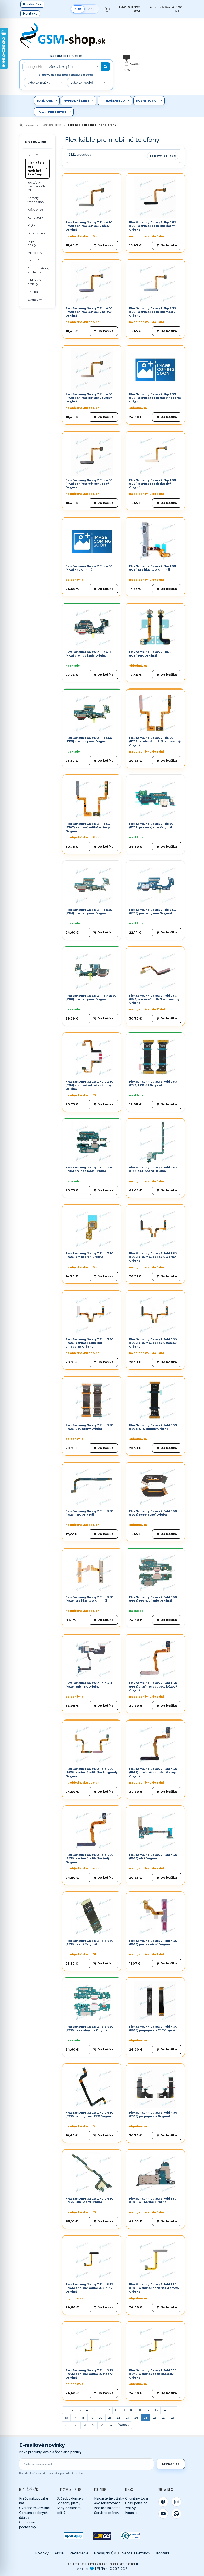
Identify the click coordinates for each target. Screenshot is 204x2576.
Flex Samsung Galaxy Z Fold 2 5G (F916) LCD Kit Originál (153, 1083)
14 (164, 2410)
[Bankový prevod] (130, 2536)
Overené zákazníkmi (34, 2508)
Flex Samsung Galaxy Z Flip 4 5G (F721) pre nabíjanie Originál (89, 653)
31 (84, 2425)
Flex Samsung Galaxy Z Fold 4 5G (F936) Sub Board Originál (89, 2200)
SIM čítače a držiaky (36, 282)
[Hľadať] (105, 66)
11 (140, 2410)
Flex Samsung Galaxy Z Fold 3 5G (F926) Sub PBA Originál (89, 1684)
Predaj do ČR (105, 2553)
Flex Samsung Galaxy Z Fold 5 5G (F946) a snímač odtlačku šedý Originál (153, 2374)
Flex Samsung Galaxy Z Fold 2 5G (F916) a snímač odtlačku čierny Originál (89, 1085)
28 (173, 2417)
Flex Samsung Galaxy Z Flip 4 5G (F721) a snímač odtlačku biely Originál (89, 226)
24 (136, 2417)
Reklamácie (78, 2553)
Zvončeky (35, 299)
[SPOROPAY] (74, 2535)
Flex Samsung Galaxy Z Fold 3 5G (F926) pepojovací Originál (153, 1513)
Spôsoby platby (68, 2503)
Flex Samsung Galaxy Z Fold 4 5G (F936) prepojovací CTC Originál (153, 2028)
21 (109, 2417)
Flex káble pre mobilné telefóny (36, 168)
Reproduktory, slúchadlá (38, 270)
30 (76, 2425)
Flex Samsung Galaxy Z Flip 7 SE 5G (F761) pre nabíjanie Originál (91, 997)
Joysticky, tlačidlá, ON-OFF (36, 186)
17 (74, 2417)
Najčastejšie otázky (109, 2498)
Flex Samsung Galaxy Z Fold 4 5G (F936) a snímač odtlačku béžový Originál (153, 1686)
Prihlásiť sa (32, 4)
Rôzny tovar (147, 100)
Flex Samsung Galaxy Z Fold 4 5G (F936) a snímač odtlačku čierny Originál (153, 1772)
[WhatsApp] (176, 2514)
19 (91, 2417)
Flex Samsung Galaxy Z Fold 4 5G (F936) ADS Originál (153, 1856)
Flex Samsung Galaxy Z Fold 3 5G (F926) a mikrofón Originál (89, 1255)
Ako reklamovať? (107, 2503)
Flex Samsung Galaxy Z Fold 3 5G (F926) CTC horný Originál (89, 1427)
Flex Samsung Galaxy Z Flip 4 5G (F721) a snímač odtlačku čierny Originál (152, 226)
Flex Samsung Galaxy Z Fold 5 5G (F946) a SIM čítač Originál (153, 2200)
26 (155, 2417)
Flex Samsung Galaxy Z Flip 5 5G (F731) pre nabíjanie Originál (89, 739)
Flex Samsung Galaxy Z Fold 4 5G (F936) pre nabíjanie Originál (89, 2028)
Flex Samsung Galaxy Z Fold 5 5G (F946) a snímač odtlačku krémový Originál (154, 2288)
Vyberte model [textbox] (81, 82)
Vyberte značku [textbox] (38, 82)
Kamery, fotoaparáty (36, 200)
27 (164, 2417)
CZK (91, 9)
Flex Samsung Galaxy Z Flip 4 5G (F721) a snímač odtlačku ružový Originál (89, 398)
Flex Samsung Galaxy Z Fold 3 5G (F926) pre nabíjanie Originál (153, 1598)
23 (127, 2417)
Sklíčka (33, 291)
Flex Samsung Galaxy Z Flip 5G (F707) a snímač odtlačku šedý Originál (88, 827)
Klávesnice (35, 209)
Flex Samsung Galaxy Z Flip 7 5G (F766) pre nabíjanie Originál (152, 911)
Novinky (42, 2553)
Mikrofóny (35, 252)
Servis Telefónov (136, 2553)
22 (118, 2417)
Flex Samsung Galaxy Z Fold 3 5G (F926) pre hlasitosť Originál (89, 1598)
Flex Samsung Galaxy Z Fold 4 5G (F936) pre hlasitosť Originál (153, 1942)
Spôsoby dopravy (70, 2498)
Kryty (31, 225)
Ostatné (33, 260)
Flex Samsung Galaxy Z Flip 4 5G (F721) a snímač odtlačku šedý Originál (89, 483)
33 (101, 2425)
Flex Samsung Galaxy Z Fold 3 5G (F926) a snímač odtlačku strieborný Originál (89, 1343)
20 (101, 2417)
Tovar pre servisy (51, 111)
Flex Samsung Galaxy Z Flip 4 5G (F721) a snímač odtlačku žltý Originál (152, 483)
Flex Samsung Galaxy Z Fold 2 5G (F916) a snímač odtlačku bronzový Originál (154, 999)
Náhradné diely (76, 100)
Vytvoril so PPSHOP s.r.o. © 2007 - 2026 (102, 2568)
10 (131, 2410)
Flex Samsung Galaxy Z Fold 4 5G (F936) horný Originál (89, 1942)
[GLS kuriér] (102, 2536)
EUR (78, 9)
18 (83, 2417)
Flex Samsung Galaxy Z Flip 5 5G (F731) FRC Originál (152, 653)
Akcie (59, 2553)
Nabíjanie (45, 100)
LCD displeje (37, 233)
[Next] (123, 2425)
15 (173, 2410)
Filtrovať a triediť (163, 156)
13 (156, 2410)
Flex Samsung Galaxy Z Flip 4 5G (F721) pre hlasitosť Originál (152, 567)
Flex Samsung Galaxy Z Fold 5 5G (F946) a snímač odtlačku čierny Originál (89, 2288)
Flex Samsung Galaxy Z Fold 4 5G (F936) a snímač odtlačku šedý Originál (89, 1858)
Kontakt (30, 13)
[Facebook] (163, 2502)
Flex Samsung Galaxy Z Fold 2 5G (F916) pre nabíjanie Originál (89, 1169)
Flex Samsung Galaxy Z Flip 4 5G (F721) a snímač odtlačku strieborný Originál (155, 398)
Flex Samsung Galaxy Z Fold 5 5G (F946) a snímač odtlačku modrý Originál (89, 2374)
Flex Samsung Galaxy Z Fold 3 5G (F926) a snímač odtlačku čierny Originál (153, 1257)
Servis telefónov (106, 2513)
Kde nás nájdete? (107, 2508)
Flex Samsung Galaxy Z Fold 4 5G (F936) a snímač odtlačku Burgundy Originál (91, 1772)
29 (66, 2425)
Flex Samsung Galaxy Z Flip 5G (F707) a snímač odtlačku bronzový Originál (155, 741)
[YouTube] (163, 2514)
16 (66, 2417)
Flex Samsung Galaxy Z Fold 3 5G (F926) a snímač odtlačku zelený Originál (153, 1343)
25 (145, 2418)
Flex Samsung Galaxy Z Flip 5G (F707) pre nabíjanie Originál (151, 825)
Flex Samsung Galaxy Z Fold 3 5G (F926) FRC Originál (89, 1513)
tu (137, 2563)
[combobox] (73, 66)
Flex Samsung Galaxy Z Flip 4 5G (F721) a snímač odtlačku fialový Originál (89, 312)
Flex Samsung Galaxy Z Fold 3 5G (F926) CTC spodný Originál (153, 1427)
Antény (33, 154)
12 (148, 2410)
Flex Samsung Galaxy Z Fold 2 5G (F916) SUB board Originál (153, 1169)
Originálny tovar (136, 2498)
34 (110, 2425)
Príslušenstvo (112, 100)
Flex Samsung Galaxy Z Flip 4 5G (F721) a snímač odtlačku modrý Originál (152, 312)
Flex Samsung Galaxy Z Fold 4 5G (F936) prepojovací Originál (153, 2114)
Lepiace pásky (33, 243)
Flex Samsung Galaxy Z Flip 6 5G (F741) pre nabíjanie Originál (89, 911)
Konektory (35, 217)
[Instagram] (176, 2502)
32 (93, 2425)
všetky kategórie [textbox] (61, 67)
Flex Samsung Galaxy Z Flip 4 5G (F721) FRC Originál (89, 567)
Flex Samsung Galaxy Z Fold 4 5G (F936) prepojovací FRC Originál (89, 2114)
